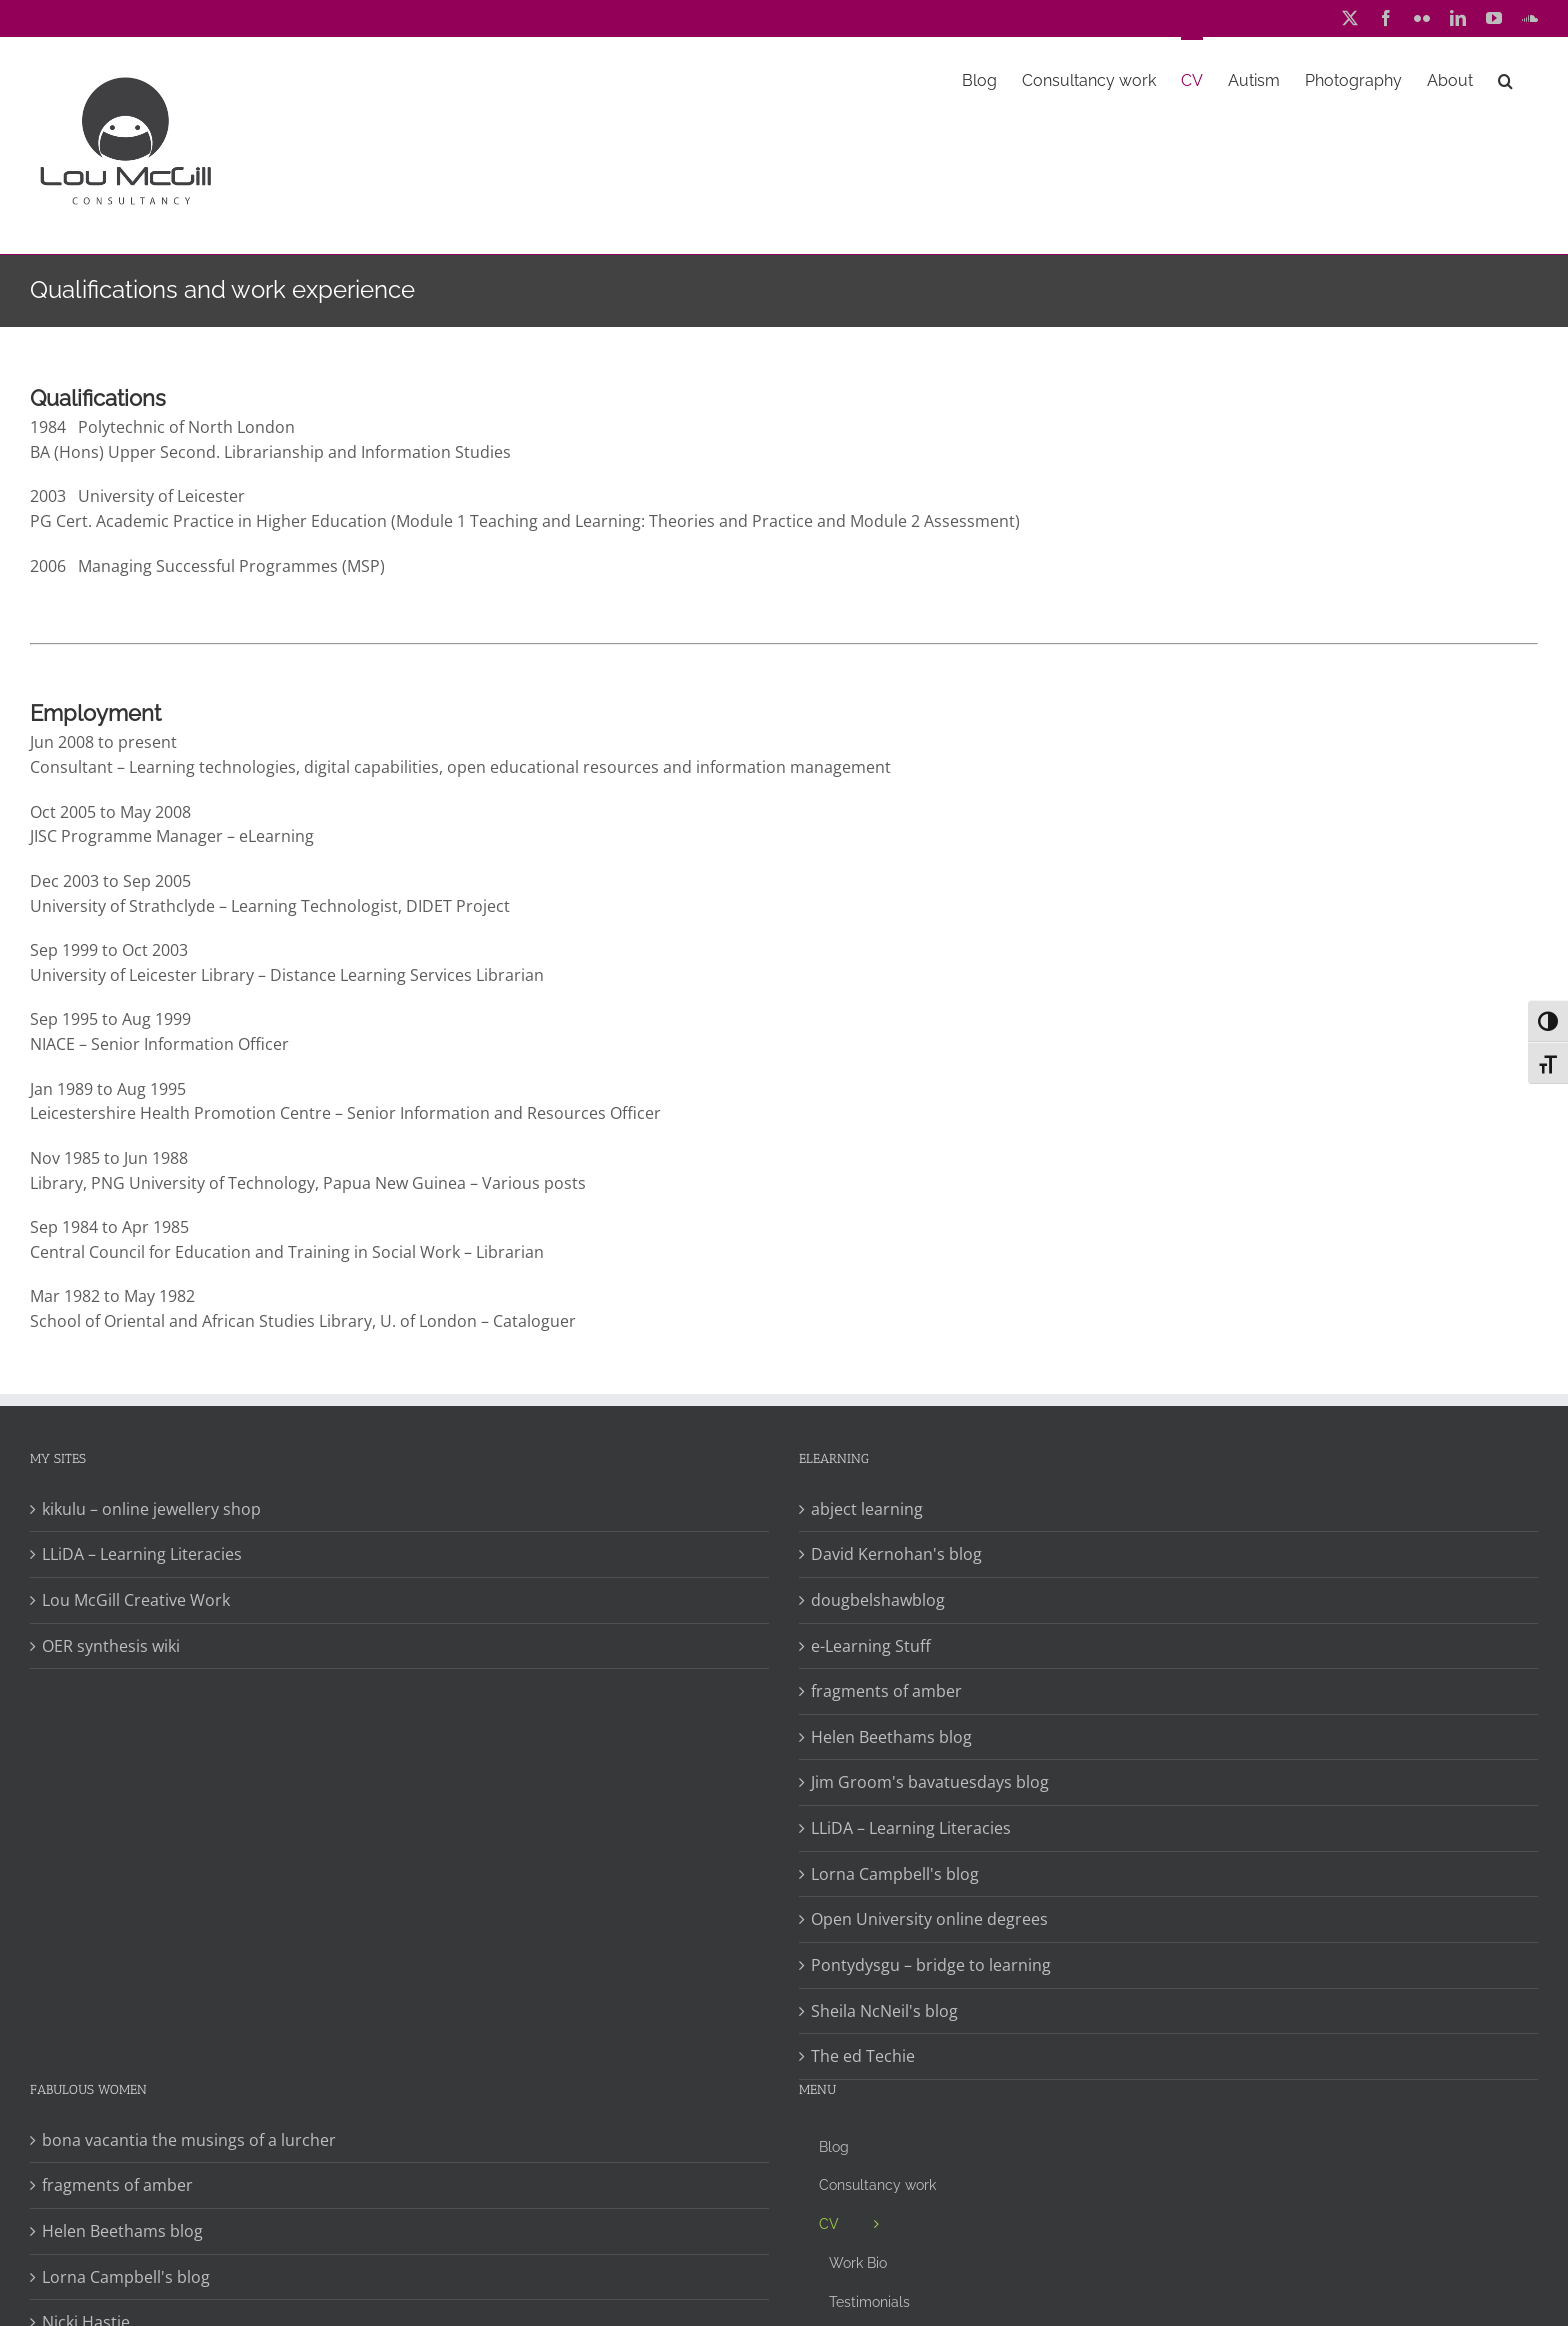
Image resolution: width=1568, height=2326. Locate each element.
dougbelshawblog (878, 1600)
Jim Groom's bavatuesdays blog (930, 1782)
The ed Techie (863, 2056)
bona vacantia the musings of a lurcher (189, 2140)
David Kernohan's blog (896, 1554)
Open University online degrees (929, 1919)
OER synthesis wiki (111, 1646)
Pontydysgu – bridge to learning (931, 1965)
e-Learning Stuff (871, 1646)
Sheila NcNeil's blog (884, 2011)
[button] (1505, 79)
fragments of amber (886, 1691)
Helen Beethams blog (891, 1737)
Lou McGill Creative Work (136, 1600)
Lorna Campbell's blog (895, 1874)
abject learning (867, 1509)
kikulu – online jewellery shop (151, 1509)
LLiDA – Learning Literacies (142, 1554)
